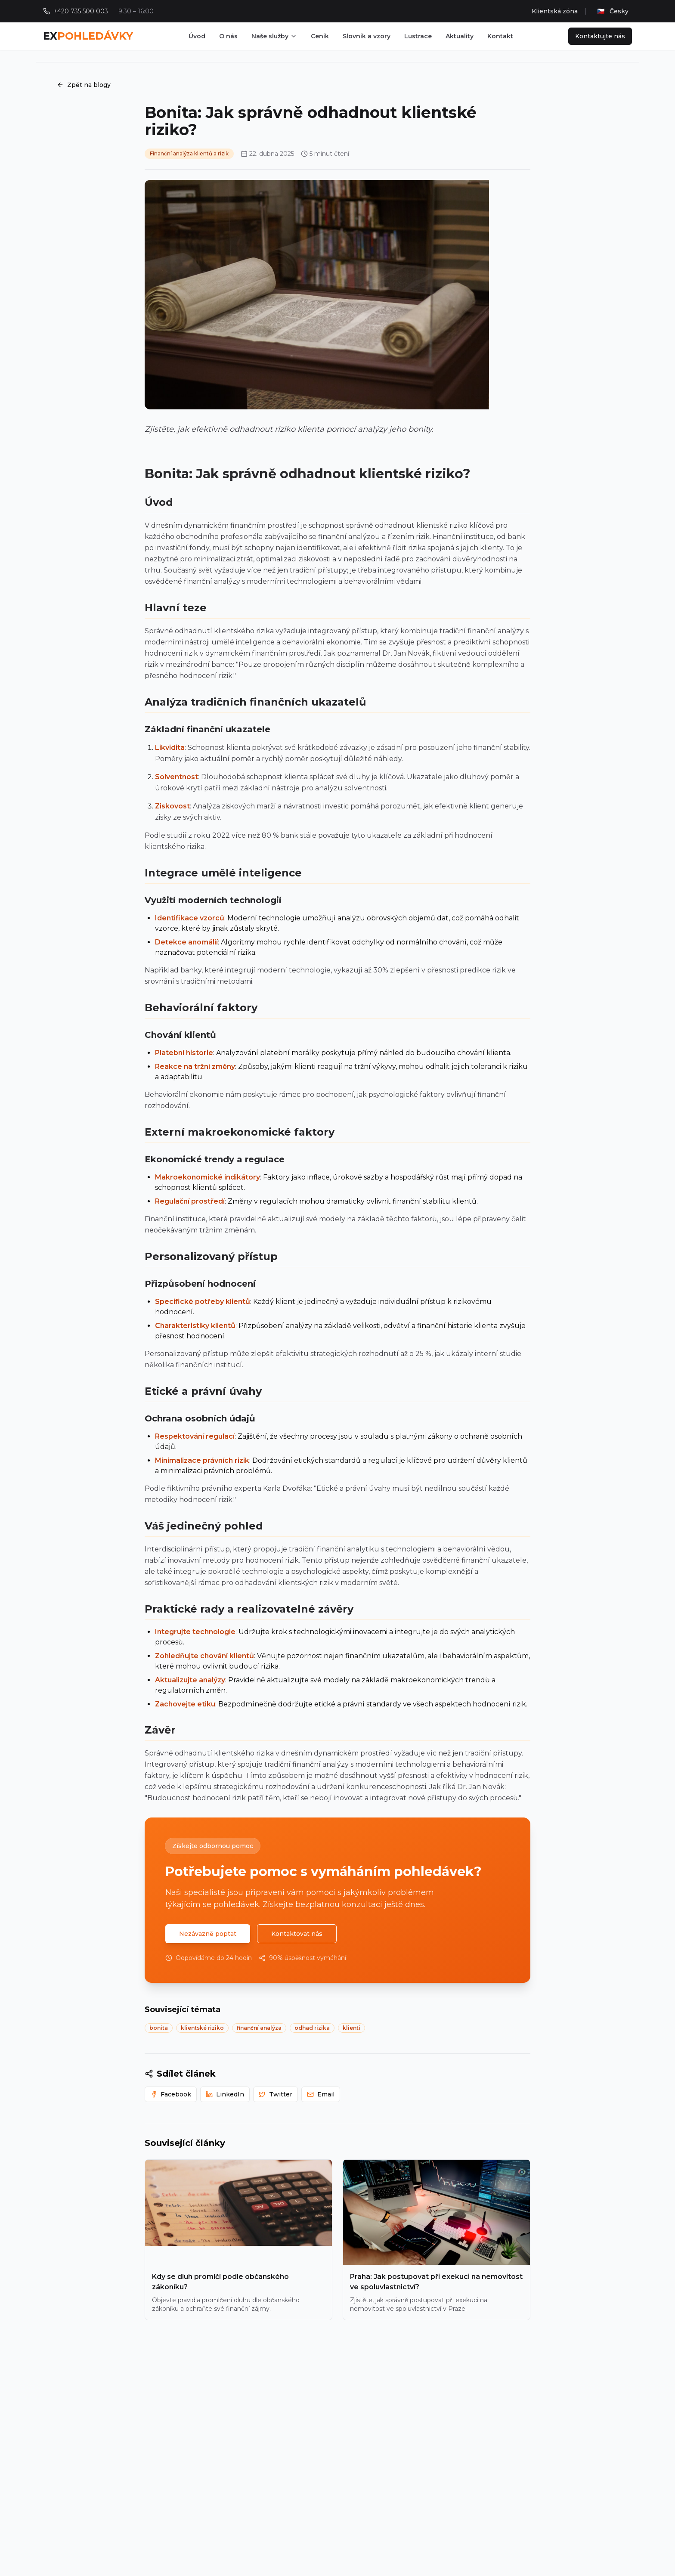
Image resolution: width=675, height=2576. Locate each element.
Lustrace (418, 36)
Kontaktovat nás (296, 1934)
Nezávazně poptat (207, 1934)
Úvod (197, 36)
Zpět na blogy (84, 85)
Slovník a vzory (366, 36)
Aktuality (460, 36)
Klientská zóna (555, 11)
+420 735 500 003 (80, 11)
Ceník (320, 36)
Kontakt (500, 36)
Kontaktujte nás (600, 36)
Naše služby (274, 36)
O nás (228, 36)
